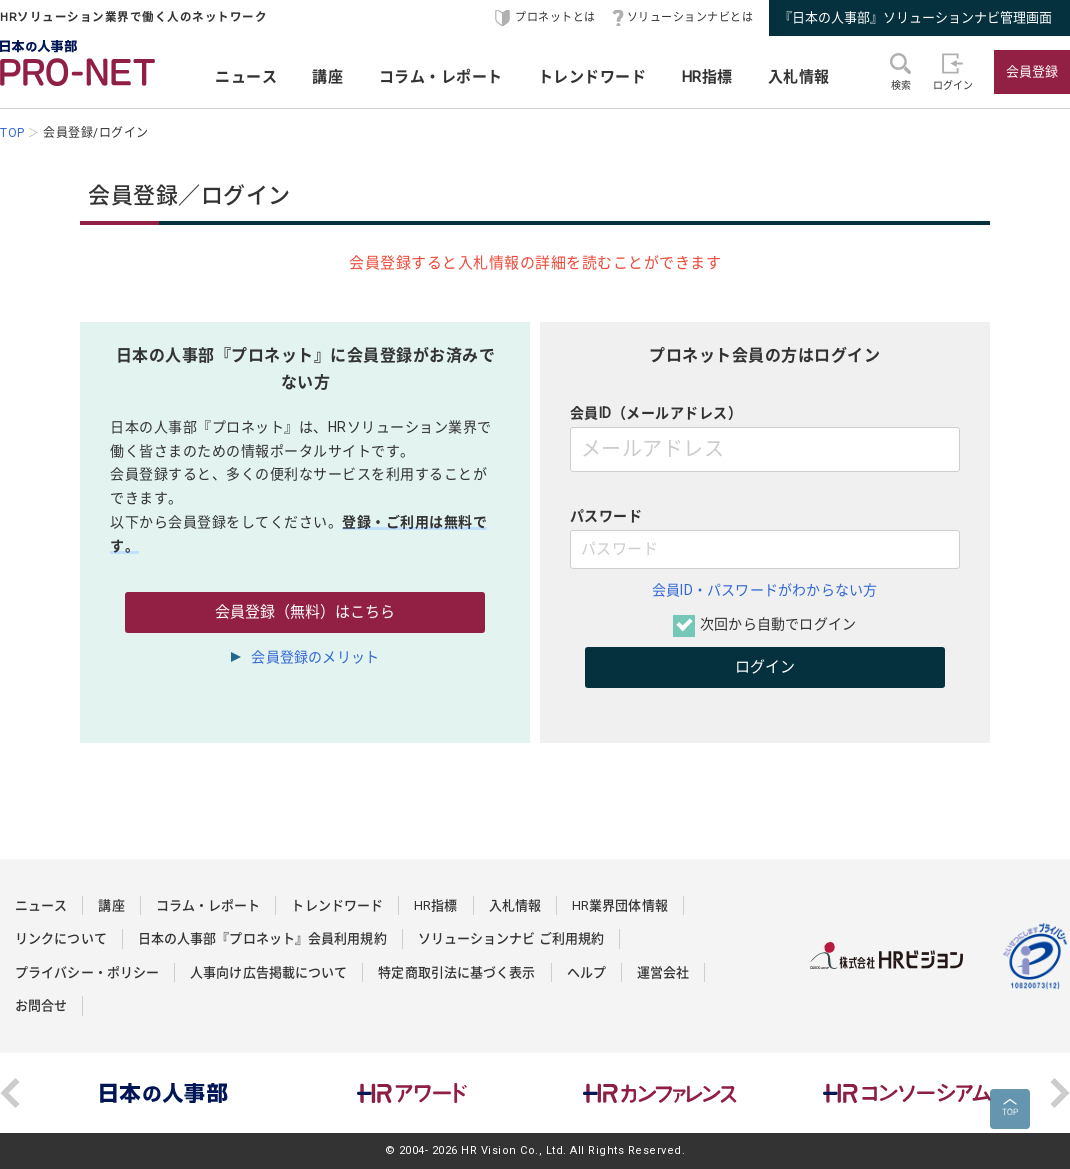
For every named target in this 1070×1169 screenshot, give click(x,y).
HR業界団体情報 (620, 905)
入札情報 (799, 77)
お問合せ (41, 1005)
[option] (164, 1093)
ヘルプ (586, 972)
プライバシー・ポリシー (87, 972)
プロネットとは (555, 17)
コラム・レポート (441, 77)
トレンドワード (592, 77)
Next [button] (1060, 1093)
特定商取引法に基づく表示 (456, 972)
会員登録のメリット (315, 657)
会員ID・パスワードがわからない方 (764, 590)
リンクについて (61, 938)
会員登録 (1032, 71)
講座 (327, 77)
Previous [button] (10, 1093)
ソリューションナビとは (690, 17)
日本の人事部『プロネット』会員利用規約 (262, 938)
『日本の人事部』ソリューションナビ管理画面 (915, 17)
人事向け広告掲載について (268, 972)
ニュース (246, 77)
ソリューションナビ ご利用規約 (511, 938)
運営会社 (663, 972)
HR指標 (707, 77)
